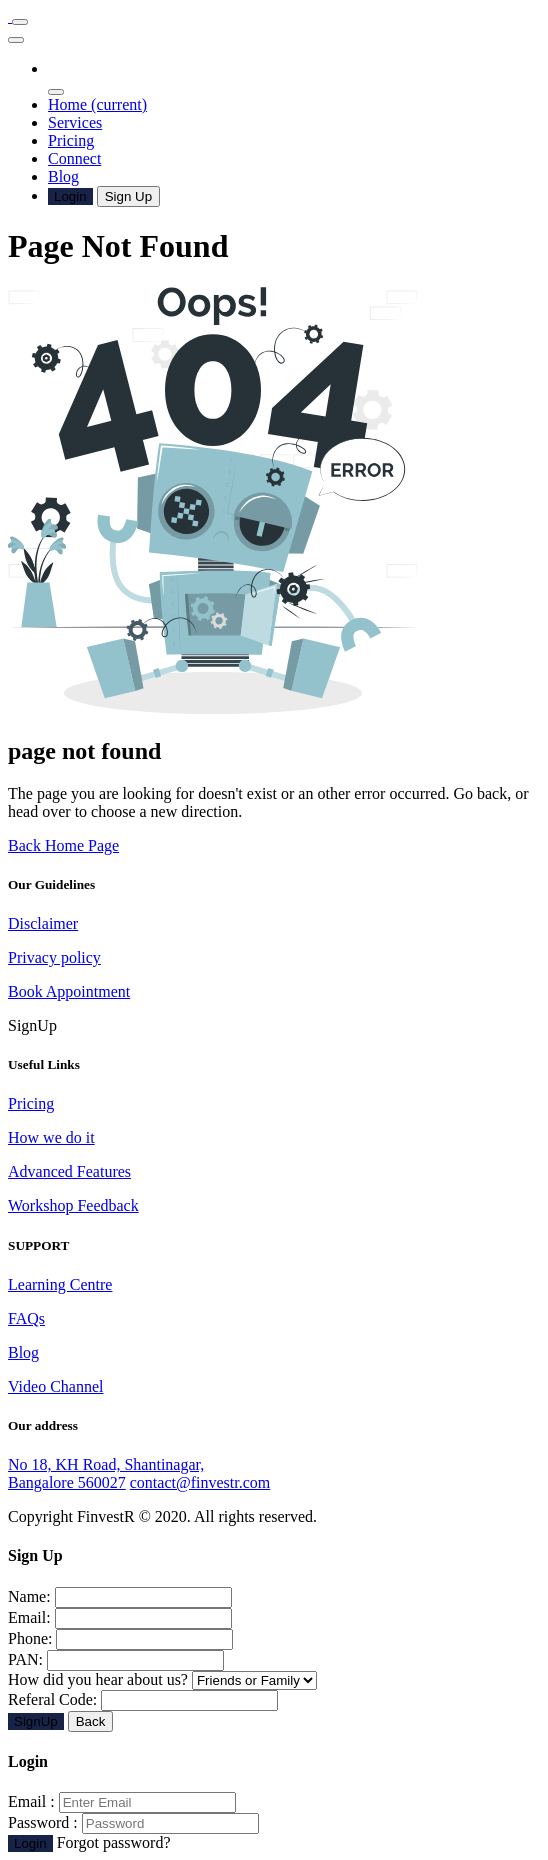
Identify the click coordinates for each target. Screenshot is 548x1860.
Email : (31, 1801)
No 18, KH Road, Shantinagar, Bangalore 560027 (106, 1473)
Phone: (30, 1638)
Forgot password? (114, 1842)
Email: (29, 1617)
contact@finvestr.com (200, 1482)
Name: (29, 1596)
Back (91, 1721)
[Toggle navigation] (20, 22)
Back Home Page (63, 845)
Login (70, 196)
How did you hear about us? (162, 1679)
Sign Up (128, 196)
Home (97, 104)
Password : (43, 1822)
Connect (74, 158)
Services (75, 122)
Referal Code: (52, 1699)
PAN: (25, 1659)
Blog (63, 176)
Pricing (71, 140)
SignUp (36, 1721)
